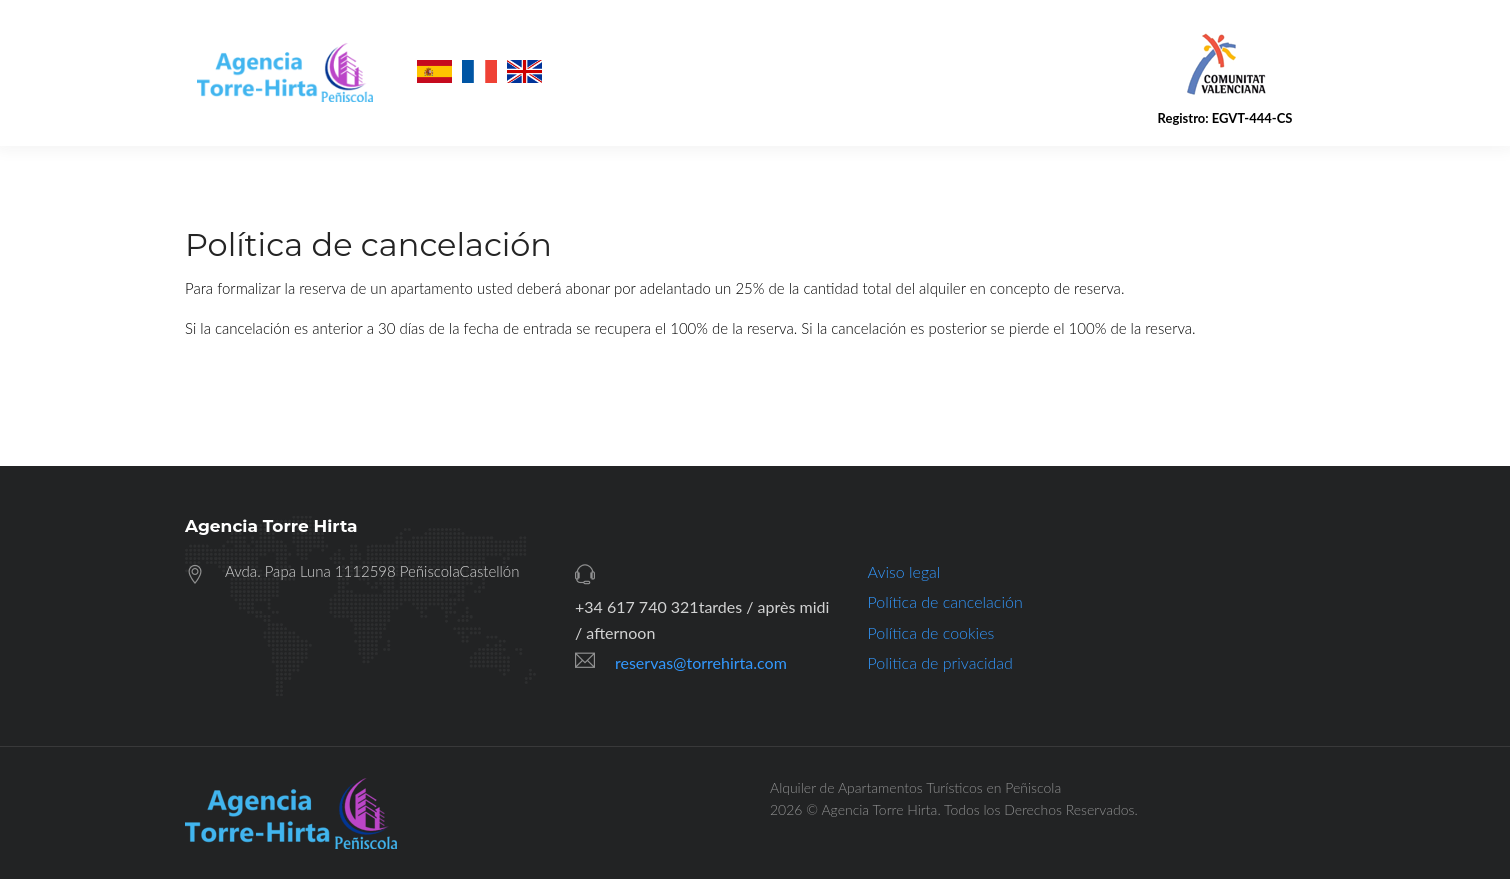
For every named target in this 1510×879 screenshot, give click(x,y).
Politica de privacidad (940, 662)
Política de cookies (931, 632)
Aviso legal (904, 571)
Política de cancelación (945, 601)
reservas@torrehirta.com (701, 662)
